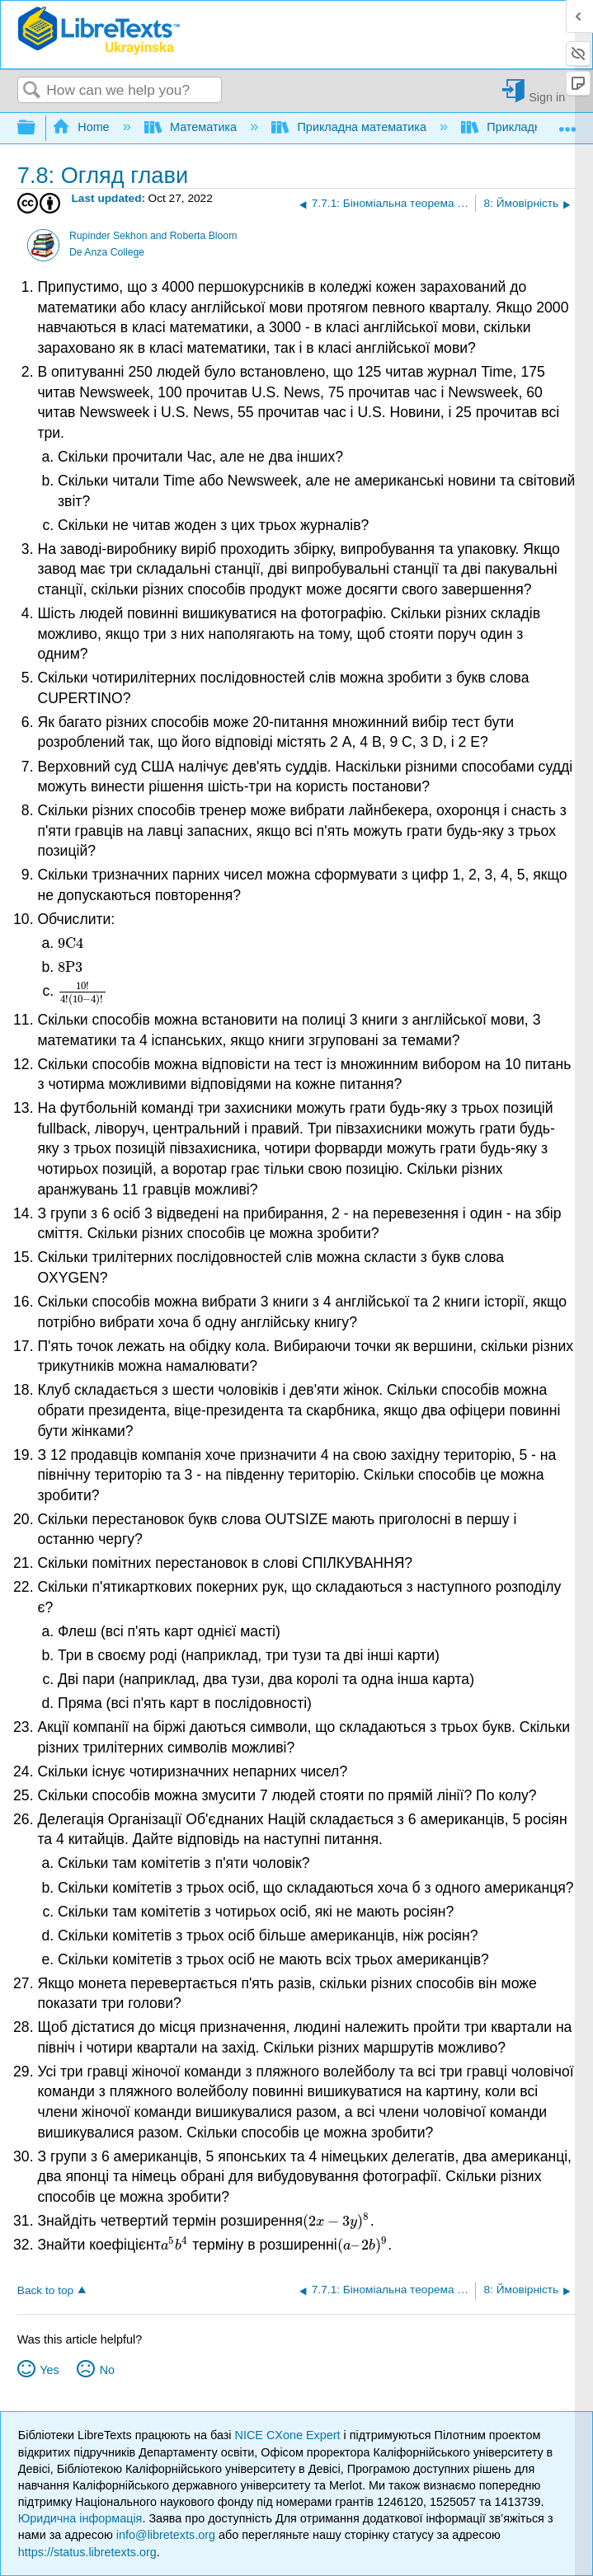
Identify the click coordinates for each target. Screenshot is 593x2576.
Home (82, 127)
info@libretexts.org (165, 2534)
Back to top (45, 2290)
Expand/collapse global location (567, 123)
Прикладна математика (350, 127)
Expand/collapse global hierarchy (37, 128)
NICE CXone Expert (289, 2435)
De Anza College (106, 252)
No (107, 2370)
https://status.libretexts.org (87, 2552)
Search (32, 91)
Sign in (547, 97)
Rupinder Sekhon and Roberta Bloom (153, 236)
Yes (49, 2370)
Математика (192, 127)
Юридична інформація (80, 2518)
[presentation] (71, 943)
